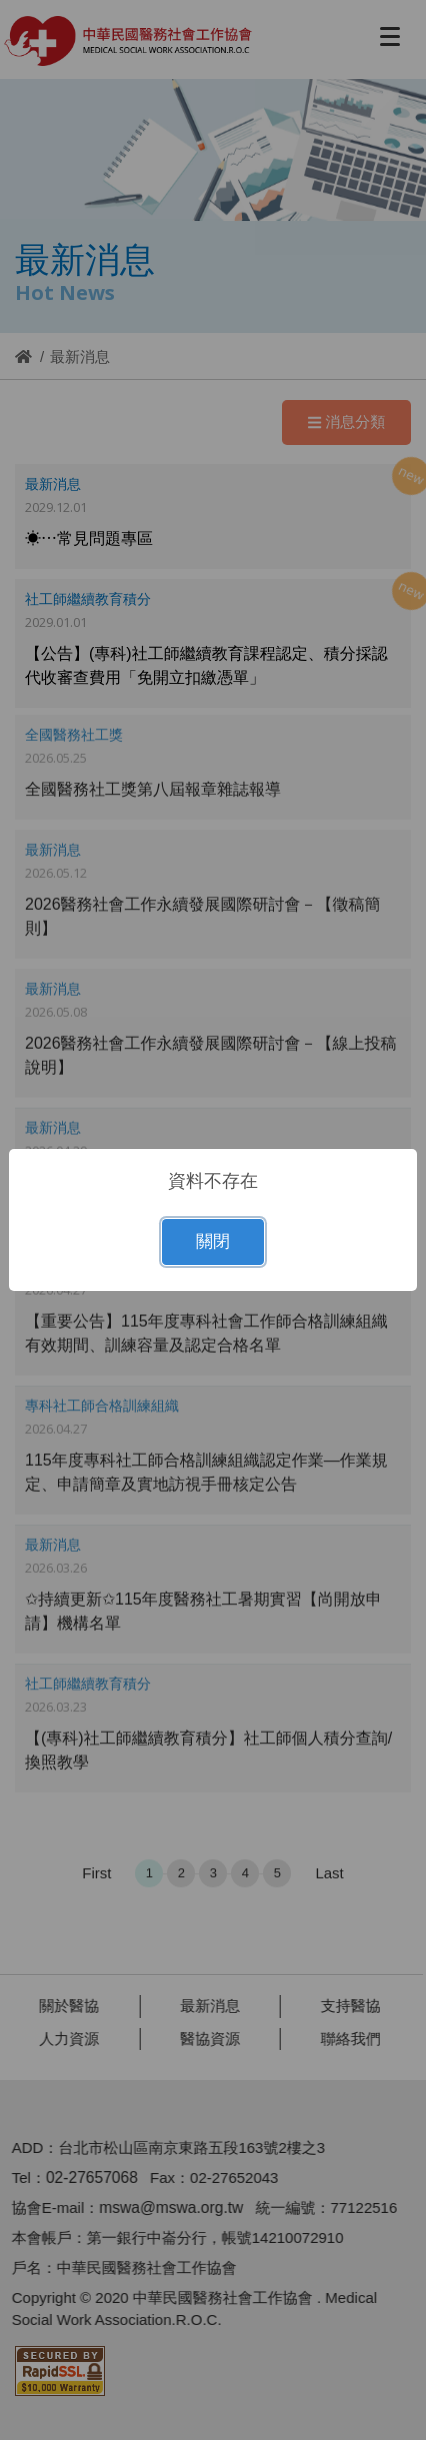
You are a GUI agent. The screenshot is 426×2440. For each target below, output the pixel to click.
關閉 (213, 1241)
